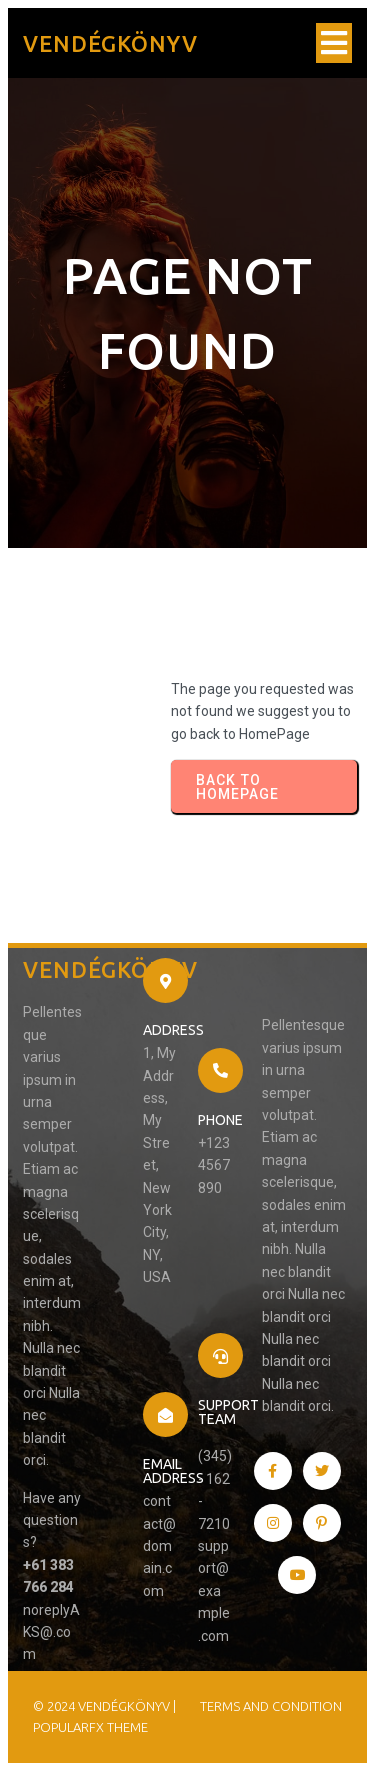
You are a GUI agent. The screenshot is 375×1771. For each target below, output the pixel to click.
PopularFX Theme (90, 1727)
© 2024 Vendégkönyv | (104, 1706)
